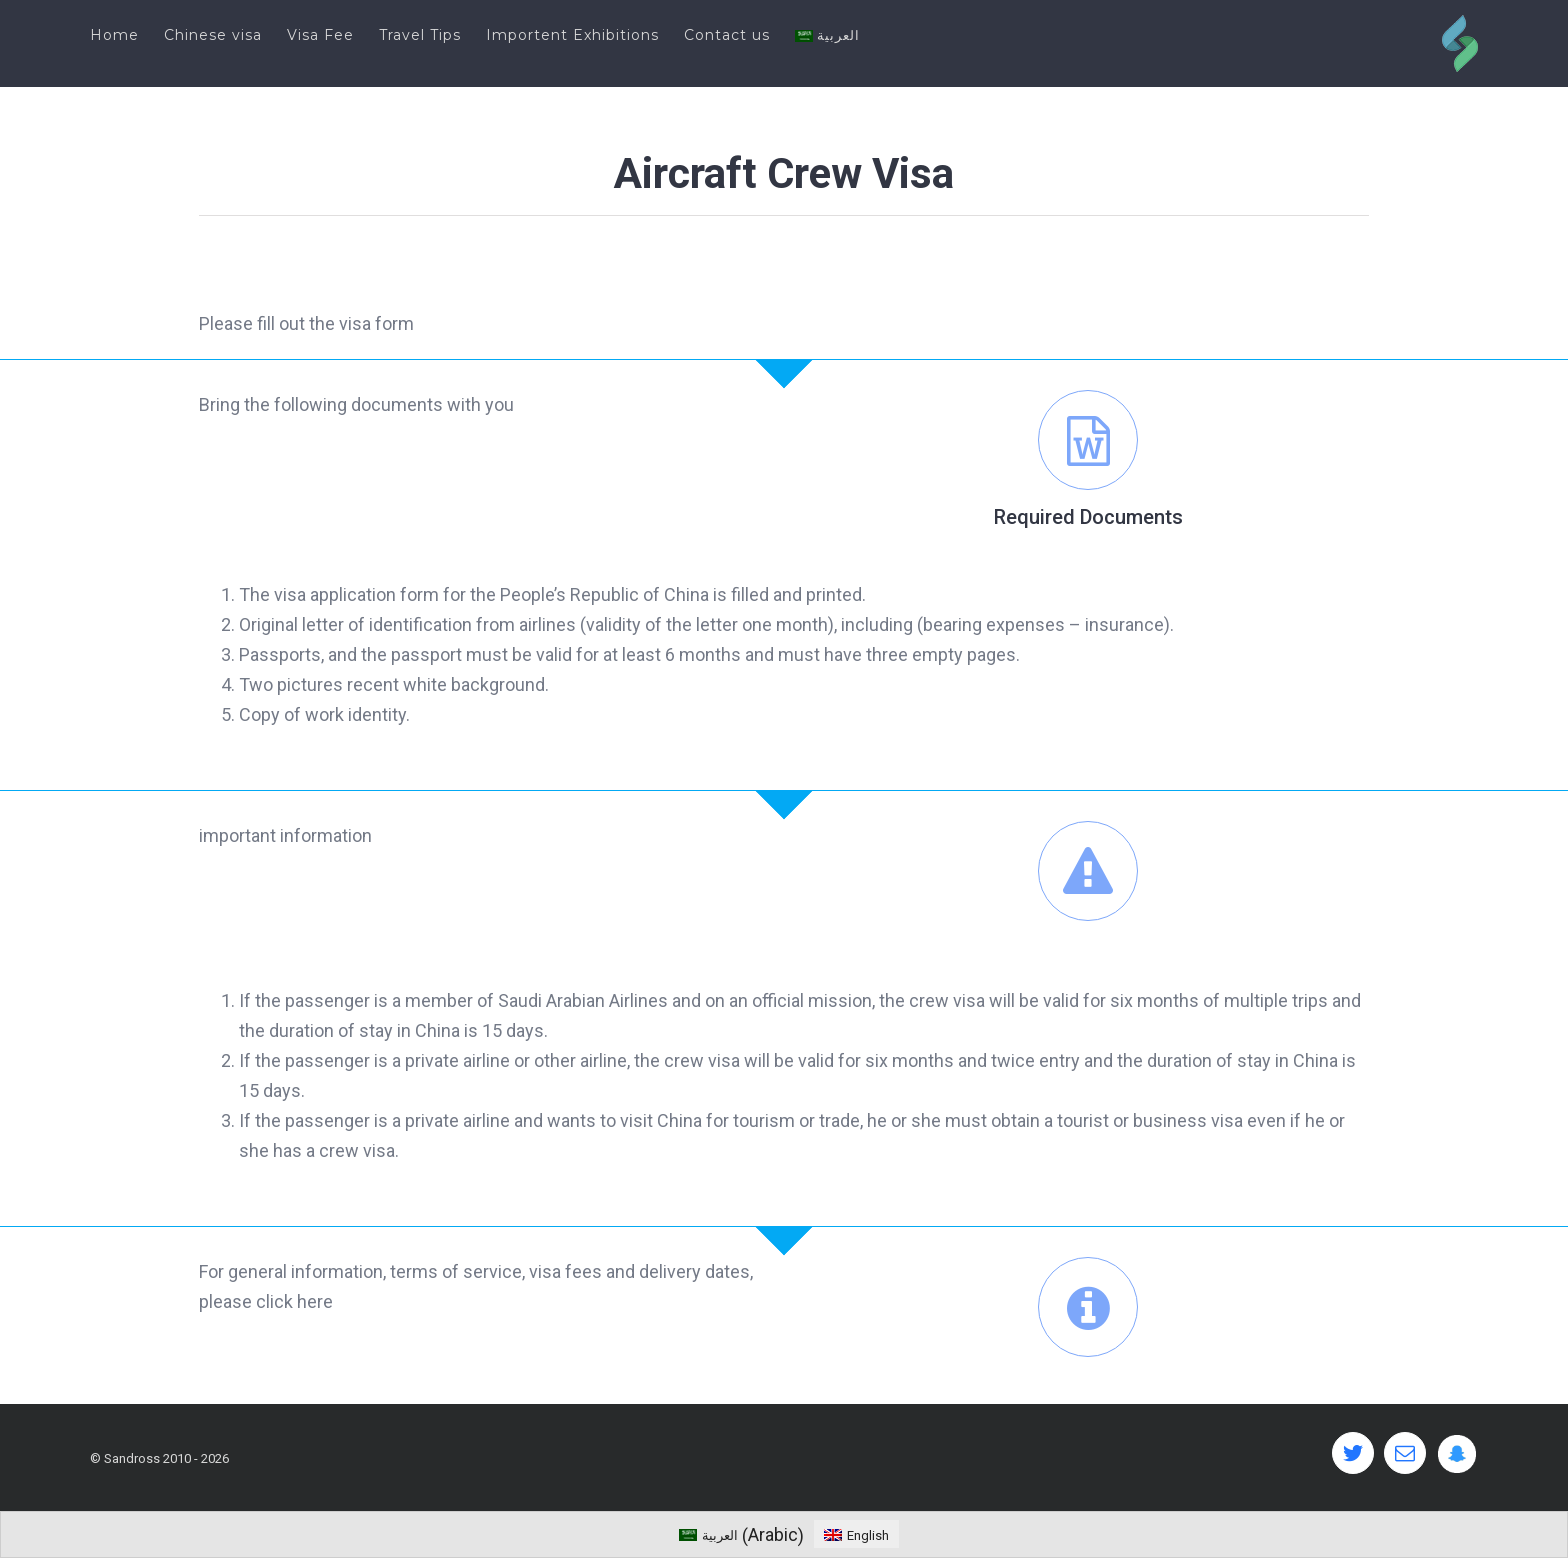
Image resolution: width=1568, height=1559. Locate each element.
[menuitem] (127, 35)
